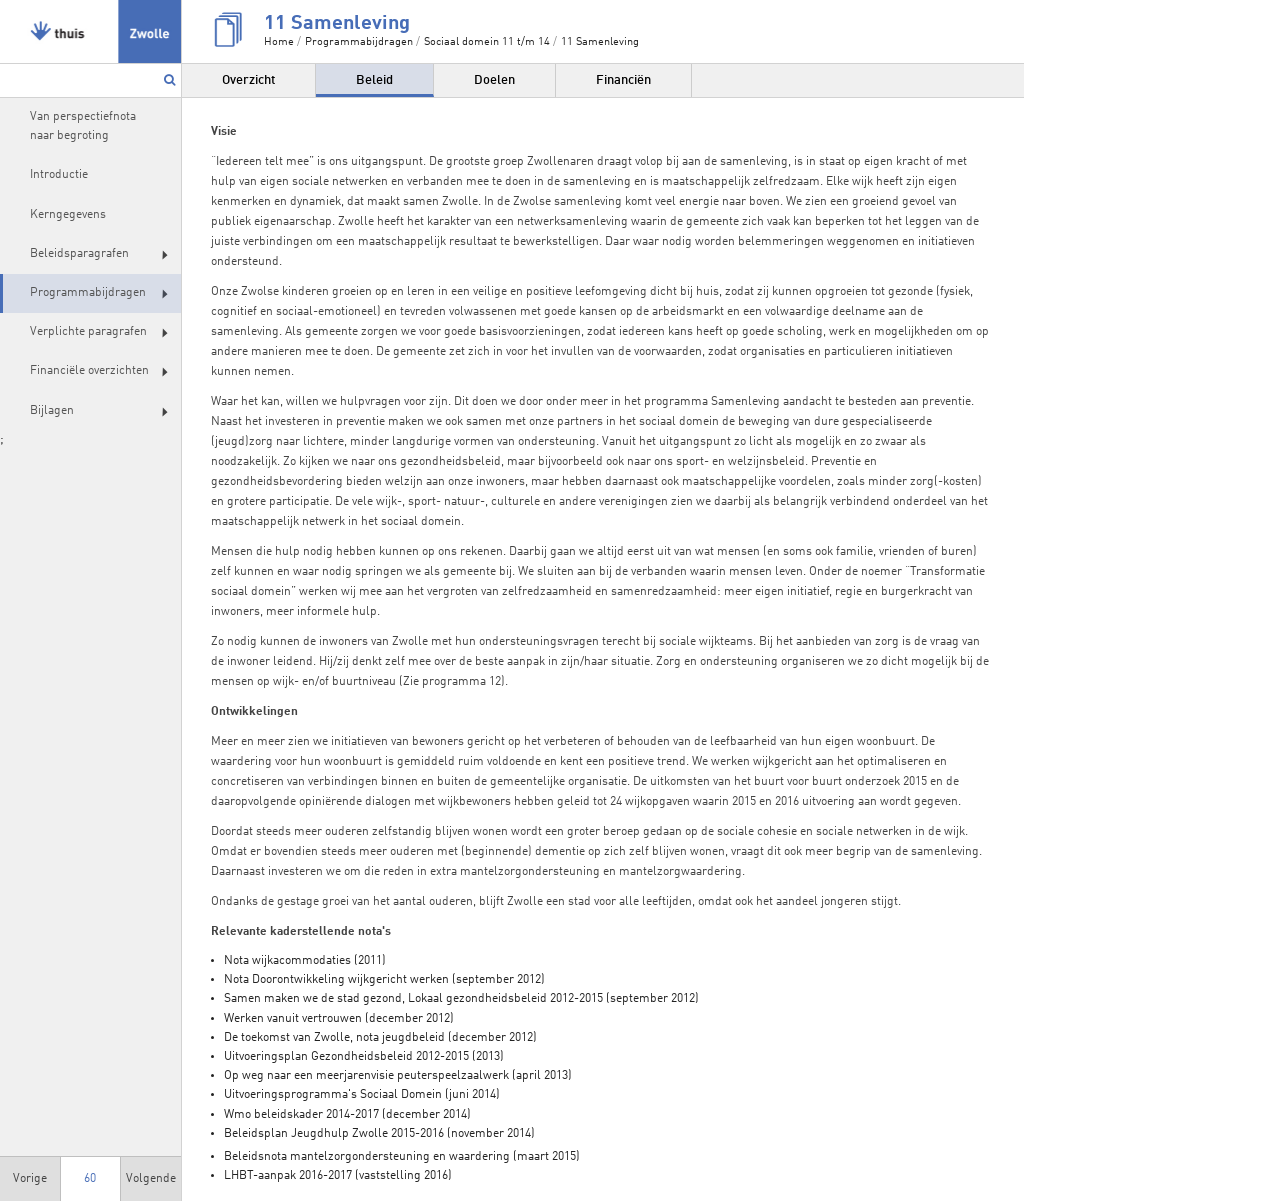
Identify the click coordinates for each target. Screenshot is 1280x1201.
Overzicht (248, 80)
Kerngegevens (68, 215)
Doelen (494, 80)
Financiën (623, 80)
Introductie (59, 175)
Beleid (374, 80)
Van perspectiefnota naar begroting (83, 126)
